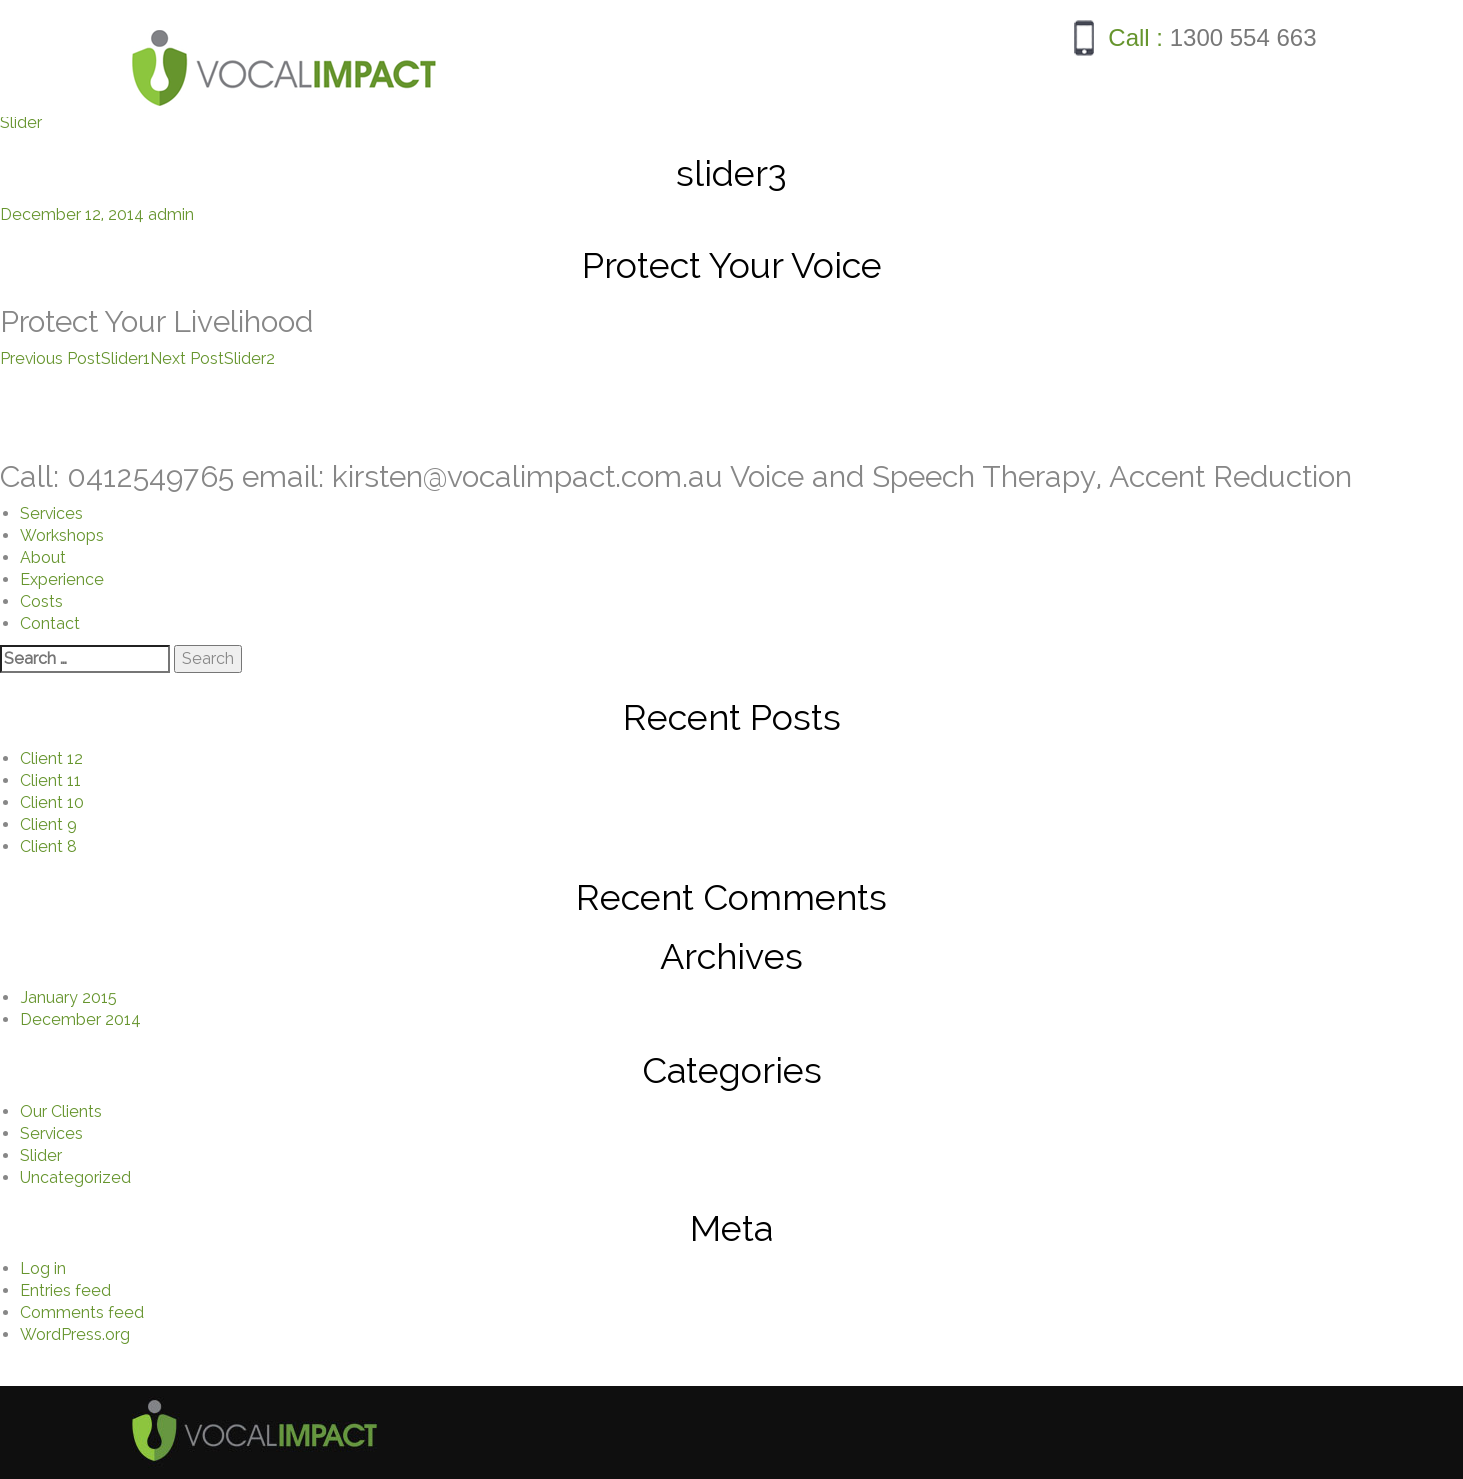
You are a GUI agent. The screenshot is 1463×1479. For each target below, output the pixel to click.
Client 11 (50, 780)
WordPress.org (75, 1334)
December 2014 (80, 1019)
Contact (50, 623)
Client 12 (51, 758)
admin (171, 214)
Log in (43, 1268)
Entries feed (65, 1290)
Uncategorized (75, 1177)
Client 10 (52, 802)
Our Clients (61, 1111)
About (43, 557)
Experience (62, 579)
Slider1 (75, 358)
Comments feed (82, 1312)
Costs (41, 601)
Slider (21, 122)
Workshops (62, 535)
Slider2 (212, 358)
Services (51, 513)
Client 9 (48, 824)
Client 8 (48, 846)
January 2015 (68, 997)
